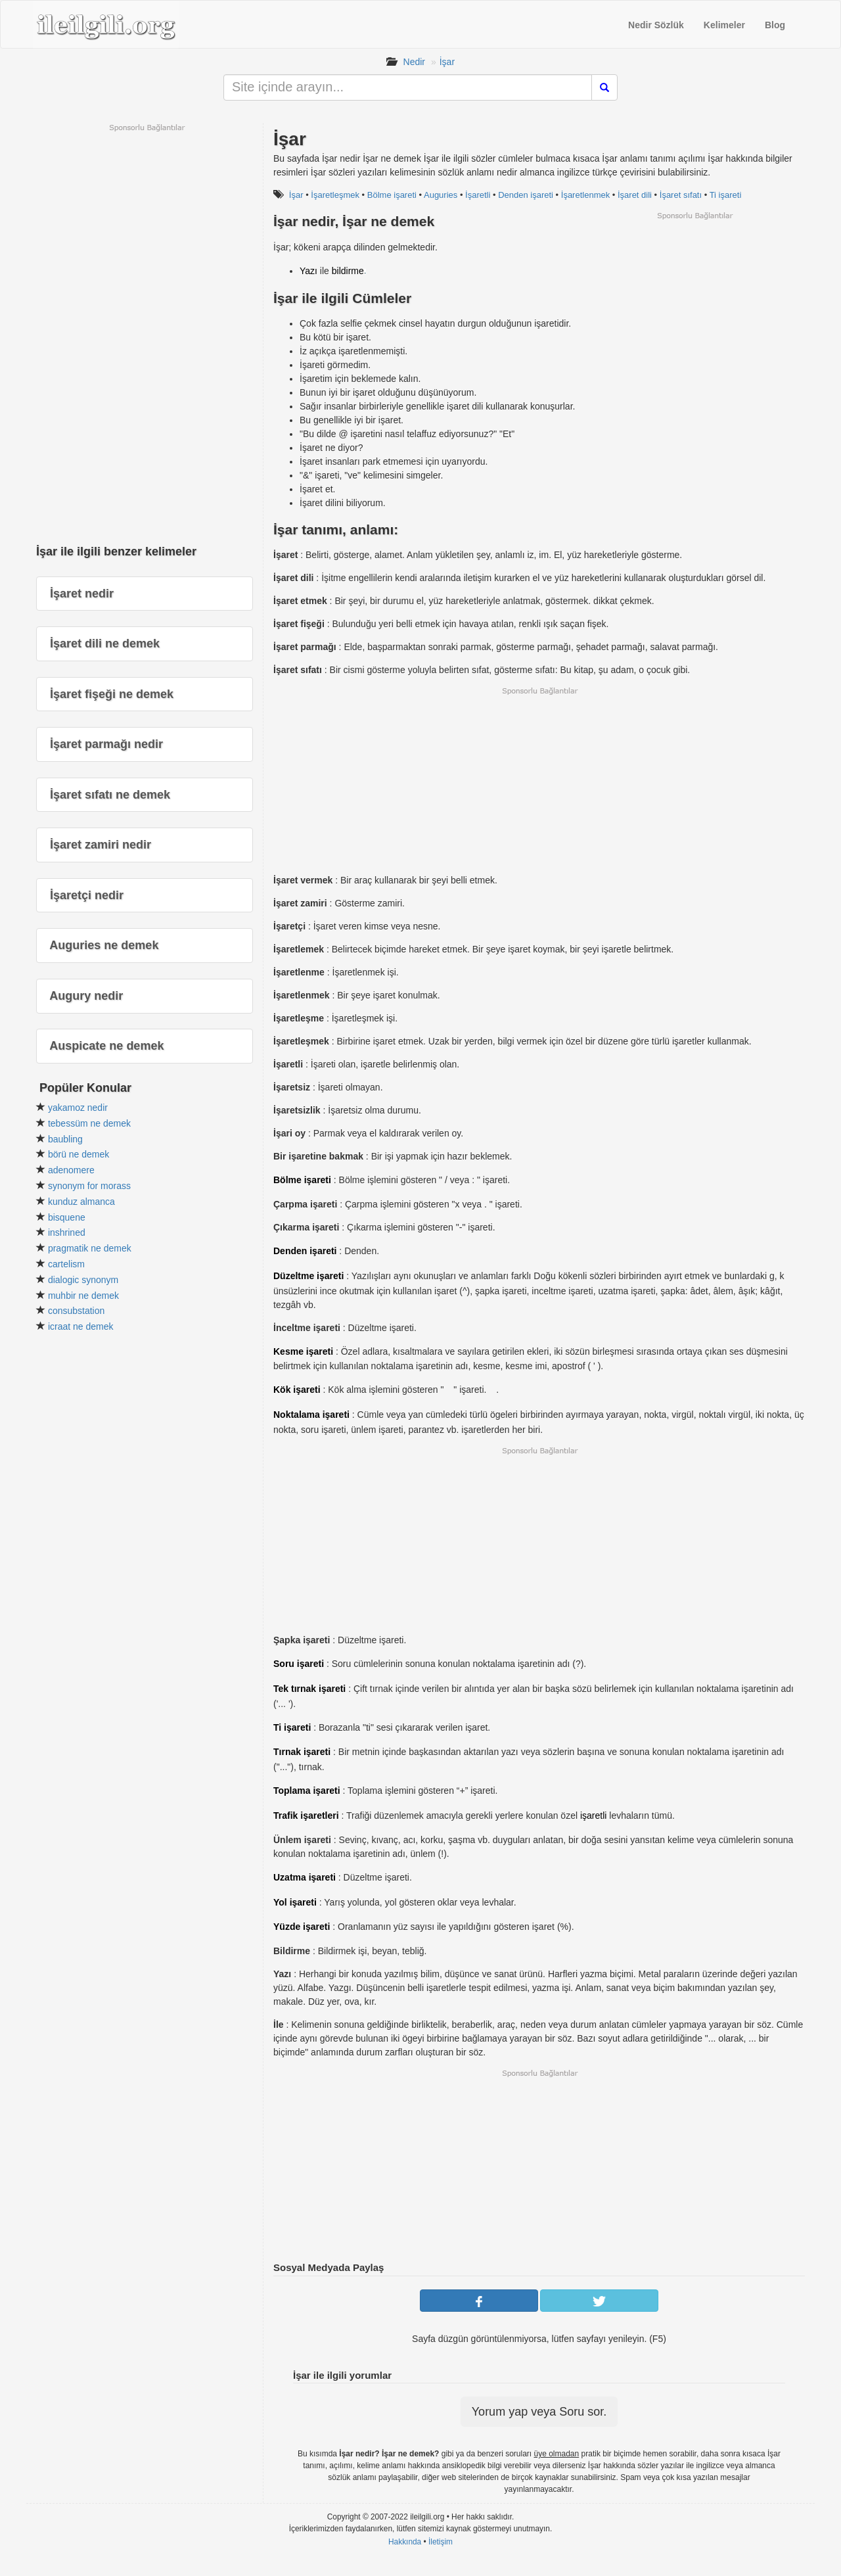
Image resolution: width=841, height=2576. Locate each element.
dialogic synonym (83, 1280)
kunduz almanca (81, 1201)
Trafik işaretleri (306, 1815)
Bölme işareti (392, 195)
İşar (447, 62)
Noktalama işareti (311, 1414)
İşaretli (477, 195)
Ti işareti (726, 195)
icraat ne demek (81, 1326)
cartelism (66, 1264)
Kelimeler (724, 25)
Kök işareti (297, 1389)
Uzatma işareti (304, 1877)
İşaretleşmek (335, 195)
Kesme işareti (303, 1351)
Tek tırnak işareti (309, 1688)
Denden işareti (525, 195)
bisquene (66, 1217)
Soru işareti (298, 1663)
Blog (775, 25)
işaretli (593, 1815)
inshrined (66, 1232)
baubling (65, 1139)
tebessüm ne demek (89, 1123)
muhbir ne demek (83, 1295)
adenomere (71, 1170)
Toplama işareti (306, 1790)
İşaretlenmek (585, 195)
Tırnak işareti (301, 1751)
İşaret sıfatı (681, 195)
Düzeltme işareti (308, 1276)
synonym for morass (89, 1186)
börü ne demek (78, 1154)
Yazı (308, 271)
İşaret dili (635, 195)
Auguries (440, 195)
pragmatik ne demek (89, 1248)
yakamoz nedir (78, 1107)
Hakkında (404, 2541)
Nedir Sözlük (656, 25)
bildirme (348, 271)
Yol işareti (295, 1902)
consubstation (76, 1310)
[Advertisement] (694, 313)
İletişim (440, 2541)
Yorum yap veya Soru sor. (539, 2411)
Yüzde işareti (301, 1926)
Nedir (414, 62)
